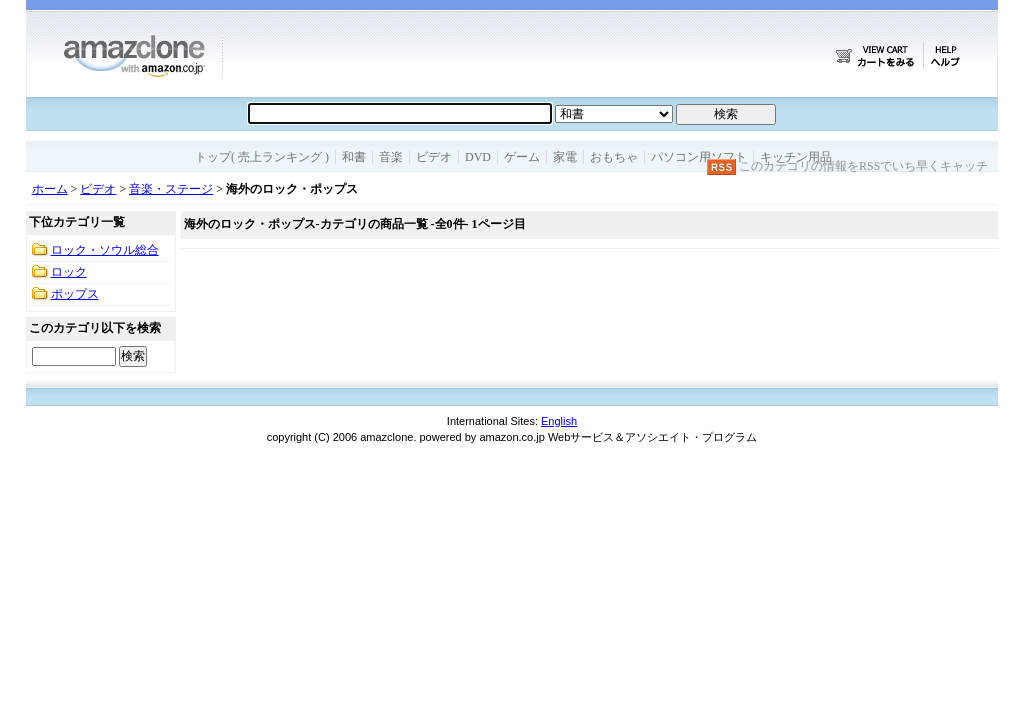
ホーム (50, 189)
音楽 (391, 157)
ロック (69, 272)
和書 (354, 157)
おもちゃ (614, 157)
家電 (565, 157)
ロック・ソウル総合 (105, 250)
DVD (478, 157)
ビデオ (434, 157)
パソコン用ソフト (699, 157)
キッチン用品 (796, 157)
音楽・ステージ (171, 189)
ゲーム (522, 157)
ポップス (75, 294)
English (559, 421)
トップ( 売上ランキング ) (262, 157)
